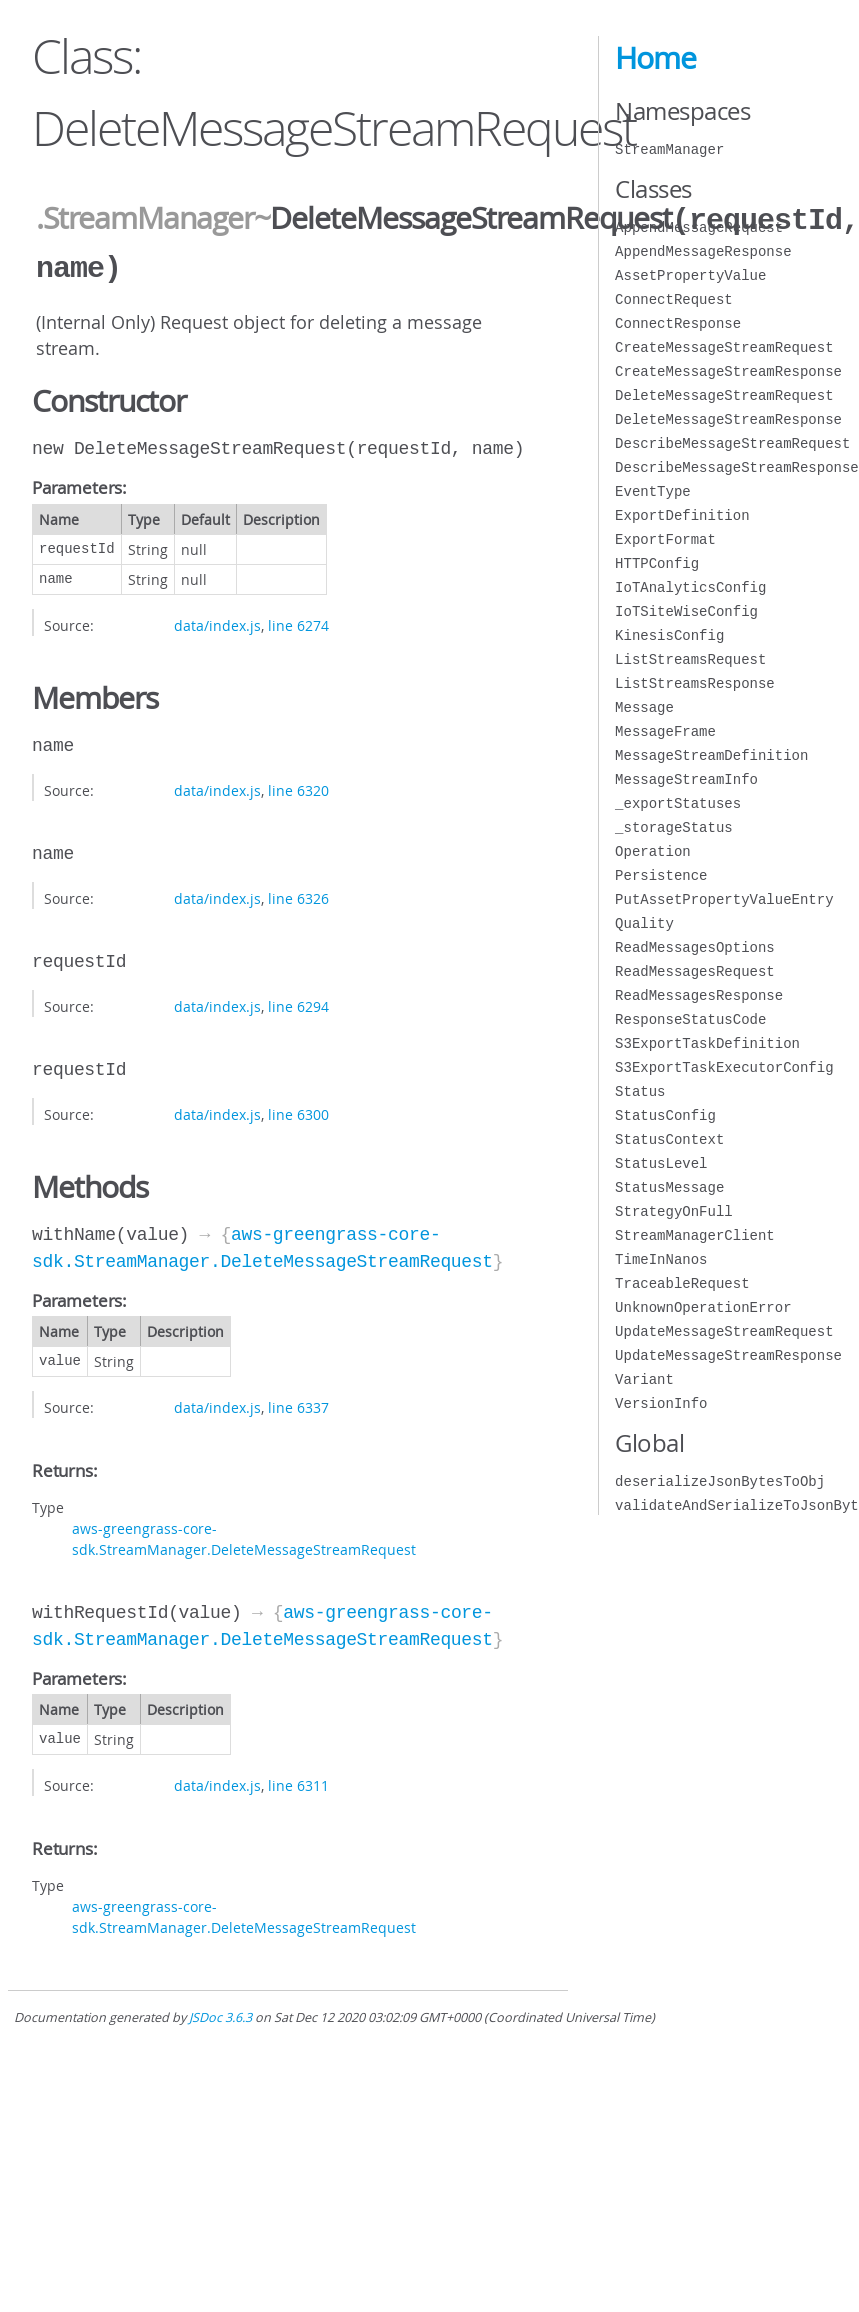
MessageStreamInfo (686, 779)
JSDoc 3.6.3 (220, 2013)
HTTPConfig (657, 563)
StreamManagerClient (695, 1235)
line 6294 (298, 1002)
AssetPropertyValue (690, 275)
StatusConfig (665, 1115)
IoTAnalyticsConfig (690, 587)
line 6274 (298, 621)
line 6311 (298, 1781)
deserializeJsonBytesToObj (720, 1481)
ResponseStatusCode (690, 1019)
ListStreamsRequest (690, 659)
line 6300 (298, 1110)
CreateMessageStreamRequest (724, 347)
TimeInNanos (661, 1259)
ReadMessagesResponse (699, 995)
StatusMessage (669, 1187)
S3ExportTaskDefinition (707, 1043)
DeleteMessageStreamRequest (724, 395)
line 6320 (298, 786)
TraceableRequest (682, 1283)
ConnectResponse (678, 323)
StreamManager (669, 149)
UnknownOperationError (703, 1307)
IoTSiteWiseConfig (686, 611)
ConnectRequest (674, 299)
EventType (653, 491)
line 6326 (298, 894)
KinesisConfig (669, 635)
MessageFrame (665, 731)
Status (640, 1091)
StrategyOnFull (674, 1211)
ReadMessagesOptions (695, 947)
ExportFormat (665, 539)
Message (644, 707)
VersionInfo (661, 1403)
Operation (653, 851)
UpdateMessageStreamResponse (728, 1355)
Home (655, 58)
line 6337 (298, 1403)
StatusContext (669, 1139)
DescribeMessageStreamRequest (732, 443)
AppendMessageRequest (699, 227)
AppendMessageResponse (703, 251)
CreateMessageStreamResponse (728, 371)
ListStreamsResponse (695, 683)
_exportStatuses (678, 803)
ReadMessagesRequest (695, 971)
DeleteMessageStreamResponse (728, 419)
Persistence (661, 875)
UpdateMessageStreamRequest (724, 1331)
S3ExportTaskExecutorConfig (724, 1067)
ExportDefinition (682, 515)
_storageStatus (674, 827)
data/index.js (217, 621)
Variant (644, 1379)
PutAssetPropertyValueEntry (724, 899)
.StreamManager (145, 219)
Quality (644, 923)
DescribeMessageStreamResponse (737, 467)
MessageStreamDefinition (711, 755)
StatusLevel (661, 1163)
